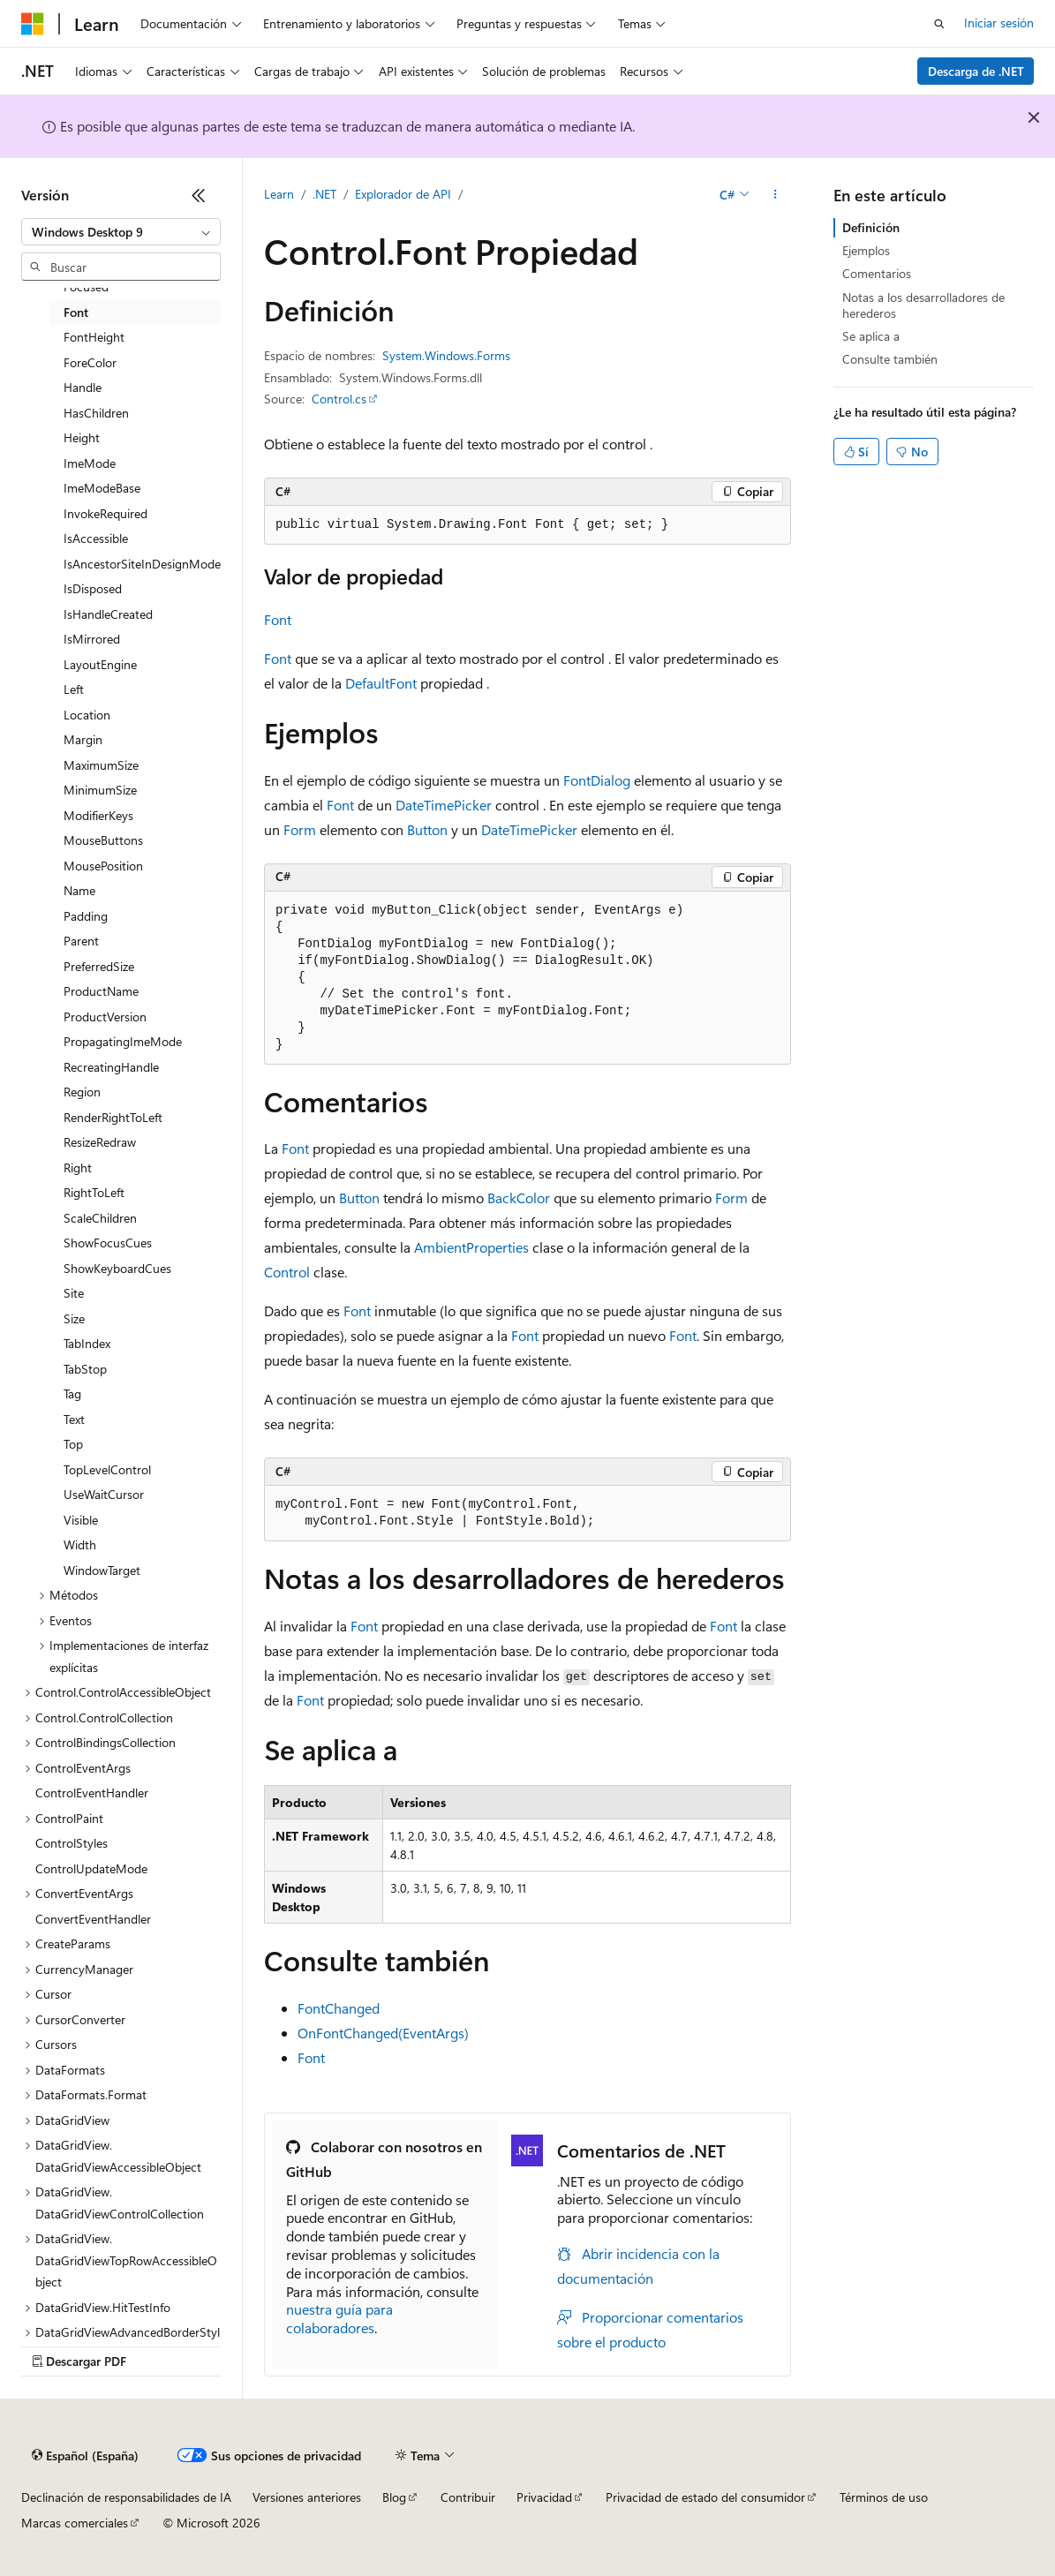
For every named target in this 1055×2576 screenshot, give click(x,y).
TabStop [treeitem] (85, 1368)
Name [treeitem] (79, 890)
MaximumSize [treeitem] (101, 765)
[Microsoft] (32, 23)
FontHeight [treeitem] (94, 336)
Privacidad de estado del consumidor (705, 2497)
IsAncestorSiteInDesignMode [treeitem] (142, 563)
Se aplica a (871, 336)
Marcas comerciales (74, 2522)
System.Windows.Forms (446, 355)
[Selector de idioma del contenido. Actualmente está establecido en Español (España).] (85, 2456)
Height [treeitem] (82, 437)
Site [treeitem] (74, 1292)
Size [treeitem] (74, 1318)
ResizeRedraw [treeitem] (100, 1142)
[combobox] (121, 232)
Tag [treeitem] (72, 1393)
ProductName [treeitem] (101, 991)
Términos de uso (884, 2497)
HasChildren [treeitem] (96, 412)
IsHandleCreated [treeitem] (108, 614)
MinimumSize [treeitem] (100, 789)
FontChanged (339, 2008)
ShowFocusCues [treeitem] (108, 1242)
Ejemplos (866, 250)
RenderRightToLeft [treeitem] (113, 1117)
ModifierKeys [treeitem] (98, 815)
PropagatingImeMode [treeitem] (123, 1041)
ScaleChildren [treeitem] (100, 1217)
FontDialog (596, 780)
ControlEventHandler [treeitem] (91, 1792)
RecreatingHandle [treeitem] (111, 1066)
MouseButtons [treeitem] (103, 840)
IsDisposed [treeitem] (93, 588)
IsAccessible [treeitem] (96, 538)
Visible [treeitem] (81, 1519)
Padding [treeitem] (86, 916)
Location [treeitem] (87, 714)
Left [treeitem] (74, 689)
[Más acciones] (775, 195)
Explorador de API (403, 193)
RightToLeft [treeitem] (94, 1192)
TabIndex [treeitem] (87, 1343)
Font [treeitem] (76, 312)
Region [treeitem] (82, 1091)
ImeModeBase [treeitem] (102, 487)
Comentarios (876, 273)
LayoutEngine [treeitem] (100, 664)
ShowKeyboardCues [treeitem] (117, 1268)
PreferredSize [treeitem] (99, 966)
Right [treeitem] (78, 1167)
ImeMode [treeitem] (90, 463)
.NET (324, 193)
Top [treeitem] (73, 1443)
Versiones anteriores (306, 2497)
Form (299, 829)
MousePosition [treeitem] (103, 865)
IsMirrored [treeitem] (92, 638)
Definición (871, 227)
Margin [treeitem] (83, 739)
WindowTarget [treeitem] (102, 1570)
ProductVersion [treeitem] (105, 1016)
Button (427, 829)
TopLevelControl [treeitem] (107, 1469)
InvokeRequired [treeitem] (105, 513)
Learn (279, 193)
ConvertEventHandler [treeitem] (93, 1918)
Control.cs (339, 398)
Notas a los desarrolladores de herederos (923, 305)
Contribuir (468, 2497)
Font (277, 619)
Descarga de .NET (976, 71)
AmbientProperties (471, 1247)
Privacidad (544, 2497)
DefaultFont (381, 683)
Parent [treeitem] (81, 940)
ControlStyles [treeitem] (71, 1842)
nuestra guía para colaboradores (339, 2318)
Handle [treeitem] (83, 387)
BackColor (518, 1197)
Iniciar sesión (999, 22)
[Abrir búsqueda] (939, 24)
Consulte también (890, 358)
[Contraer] (199, 195)
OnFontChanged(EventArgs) (383, 2032)
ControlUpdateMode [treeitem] (91, 1868)
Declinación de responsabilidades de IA (126, 2497)
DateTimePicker (444, 804)
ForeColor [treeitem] (90, 362)
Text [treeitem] (74, 1419)
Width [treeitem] (80, 1544)
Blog (394, 2497)
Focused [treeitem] (86, 286)
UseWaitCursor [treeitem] (104, 1494)
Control (287, 1271)
